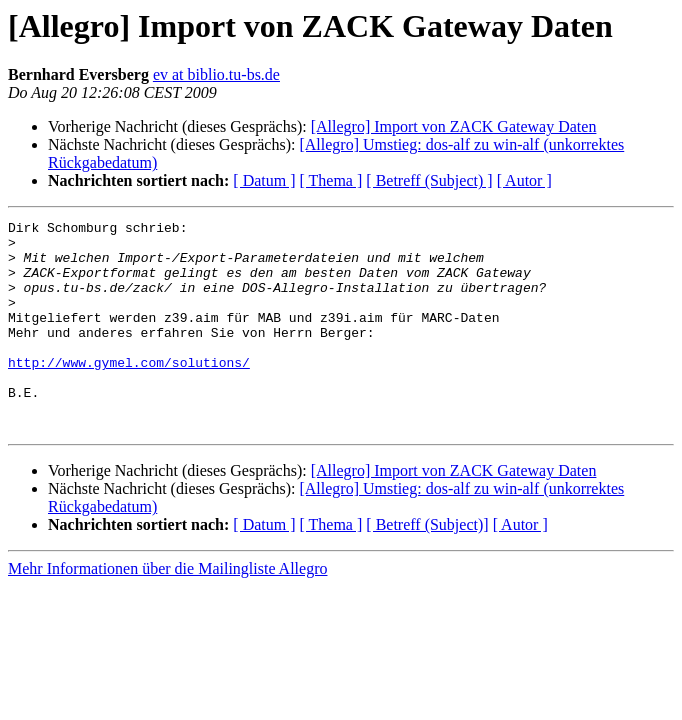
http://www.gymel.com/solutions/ (129, 392)
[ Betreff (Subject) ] (429, 180)
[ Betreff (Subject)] (427, 566)
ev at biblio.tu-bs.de (216, 74)
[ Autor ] (524, 180)
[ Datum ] (264, 180)
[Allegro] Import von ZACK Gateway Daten (454, 126)
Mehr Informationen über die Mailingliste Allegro (167, 610)
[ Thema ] (331, 180)
